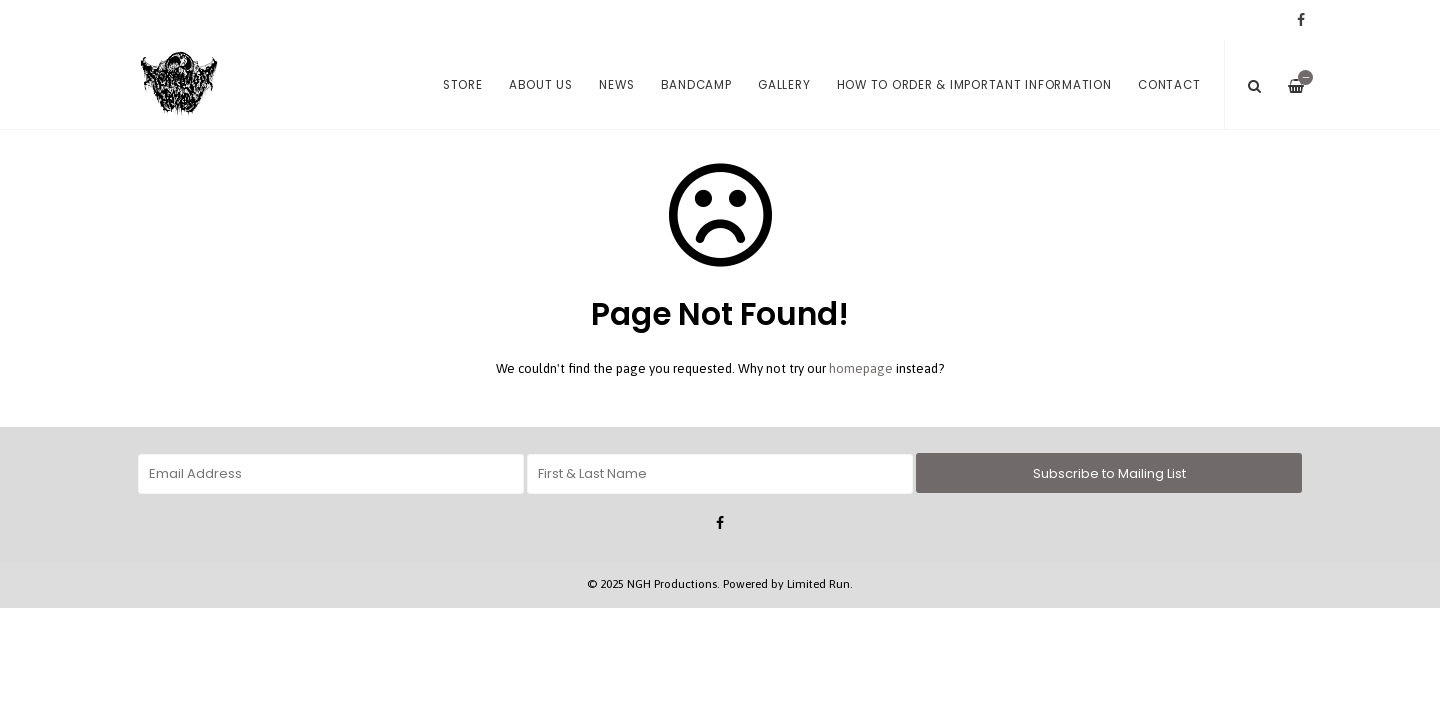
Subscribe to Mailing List (1109, 473)
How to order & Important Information (974, 85)
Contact (1169, 85)
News (616, 85)
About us (541, 85)
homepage (861, 368)
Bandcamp (696, 85)
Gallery (784, 85)
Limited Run (818, 583)
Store (463, 85)
